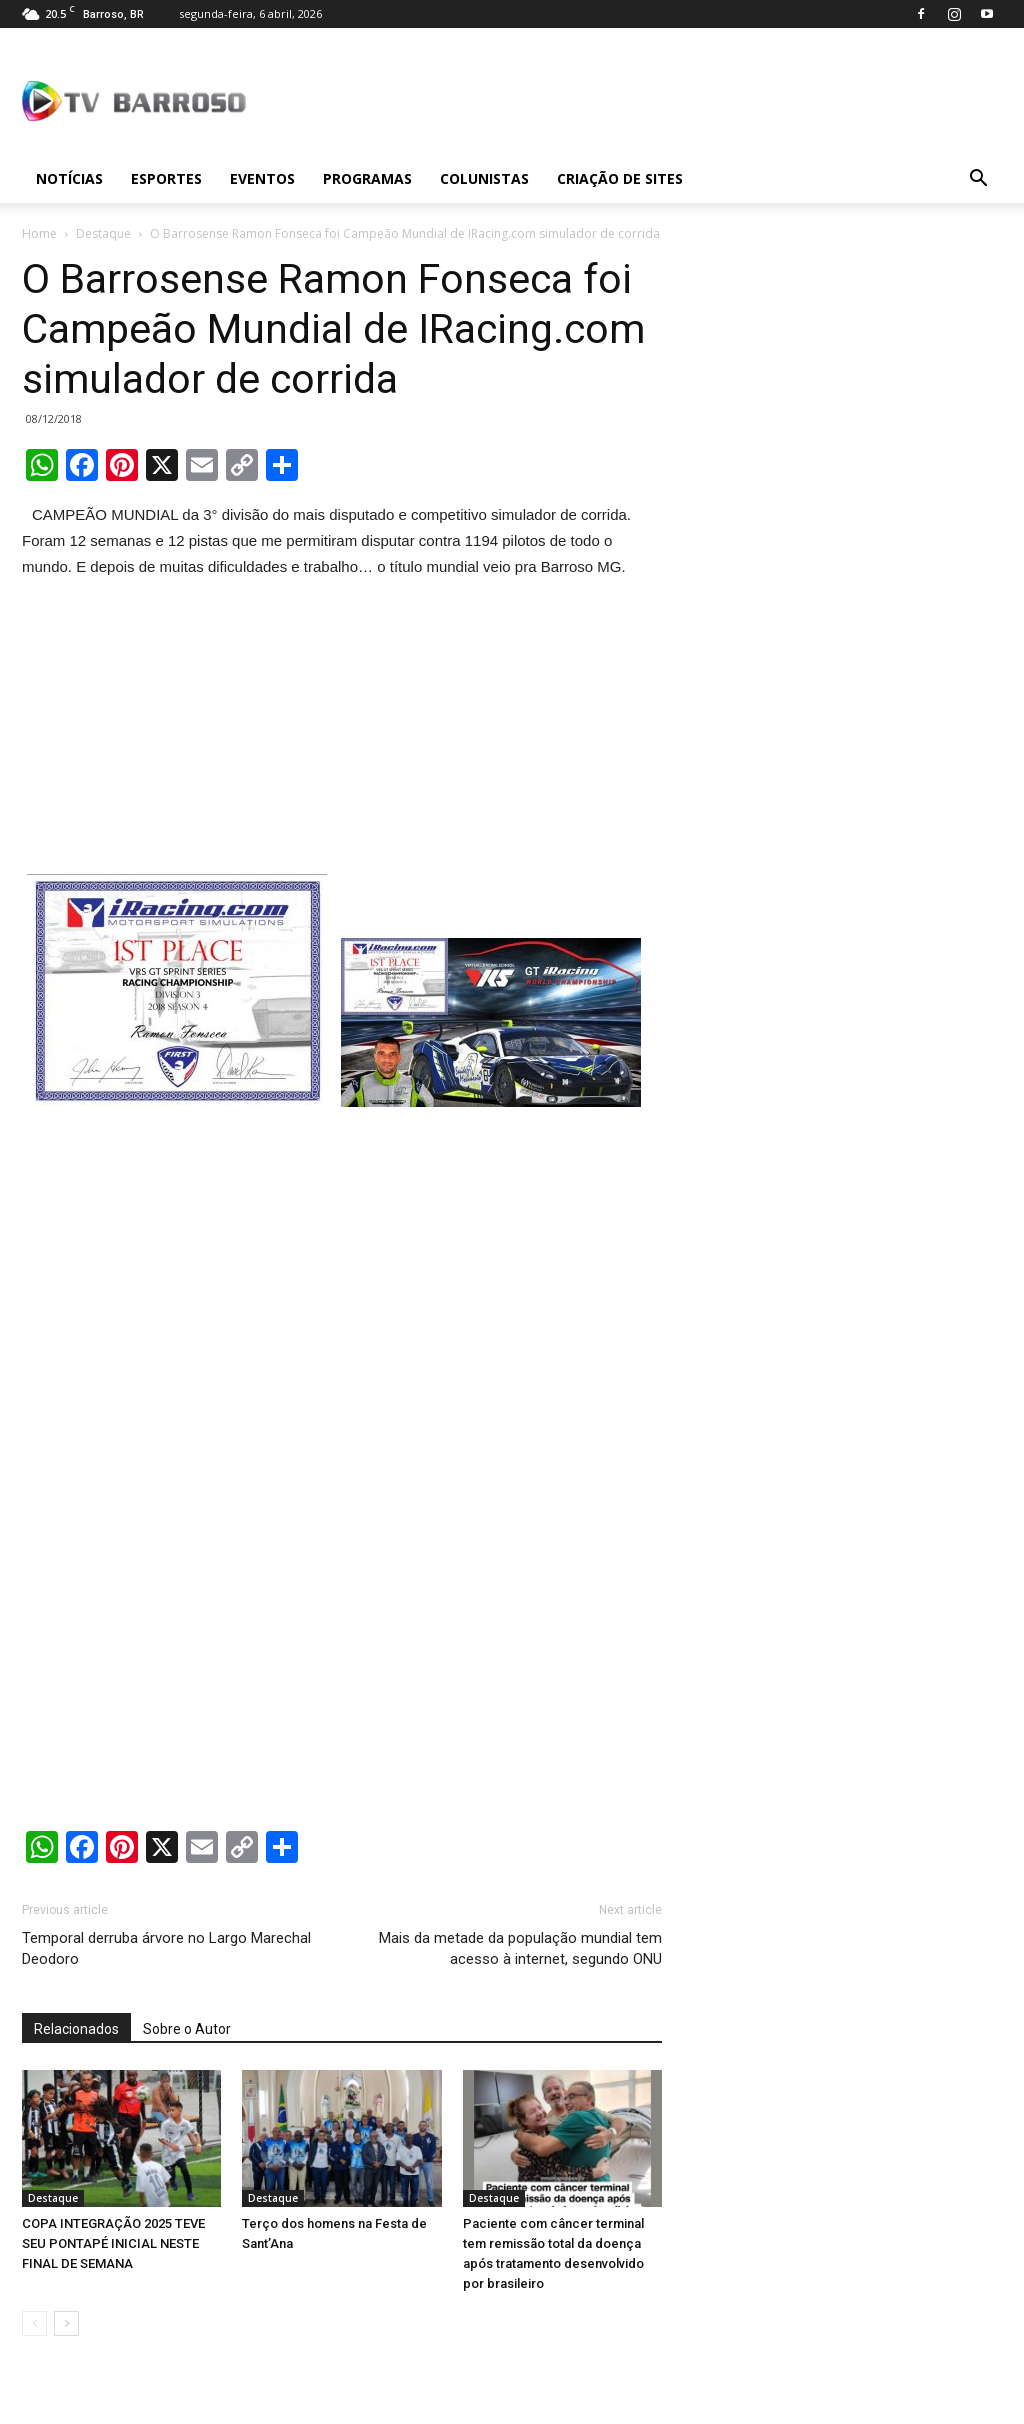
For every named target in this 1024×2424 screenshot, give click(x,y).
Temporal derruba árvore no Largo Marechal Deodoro (166, 1948)
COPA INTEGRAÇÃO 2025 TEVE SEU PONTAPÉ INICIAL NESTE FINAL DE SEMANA (113, 2243)
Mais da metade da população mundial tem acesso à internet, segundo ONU (520, 1948)
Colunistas (484, 178)
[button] (978, 179)
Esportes (166, 178)
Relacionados (76, 2029)
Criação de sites (620, 178)
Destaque (103, 233)
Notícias (69, 178)
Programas (367, 178)
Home (39, 233)
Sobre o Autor (187, 2029)
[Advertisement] (342, 731)
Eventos (262, 178)
